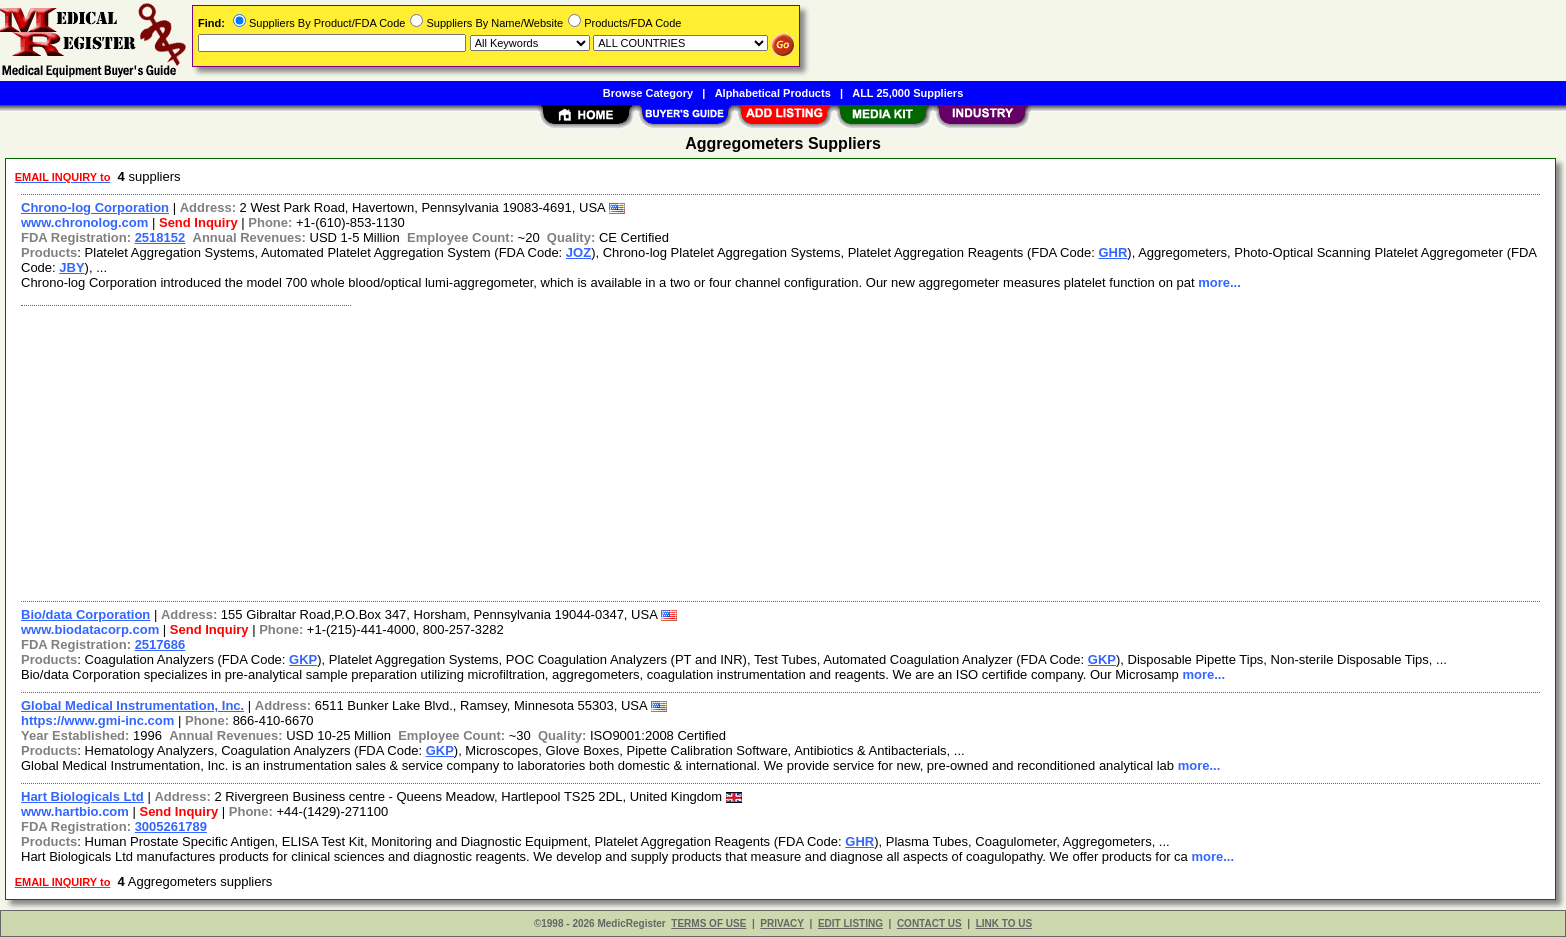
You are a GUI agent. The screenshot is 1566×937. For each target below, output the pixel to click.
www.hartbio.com (75, 811)
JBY (71, 267)
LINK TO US (1004, 923)
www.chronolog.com (84, 222)
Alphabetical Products (773, 93)
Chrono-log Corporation (95, 207)
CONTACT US (929, 923)
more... (1219, 282)
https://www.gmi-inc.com (97, 720)
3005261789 (171, 826)
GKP (303, 659)
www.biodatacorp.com (90, 629)
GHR (1112, 252)
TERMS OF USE (708, 923)
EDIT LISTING (850, 923)
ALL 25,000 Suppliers (907, 93)
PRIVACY (782, 923)
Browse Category (648, 93)
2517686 (160, 644)
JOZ (578, 252)
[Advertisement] (613, 451)
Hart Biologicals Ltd (82, 796)
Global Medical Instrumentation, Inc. (132, 705)
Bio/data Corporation (85, 614)
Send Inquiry (198, 222)
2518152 (160, 237)
